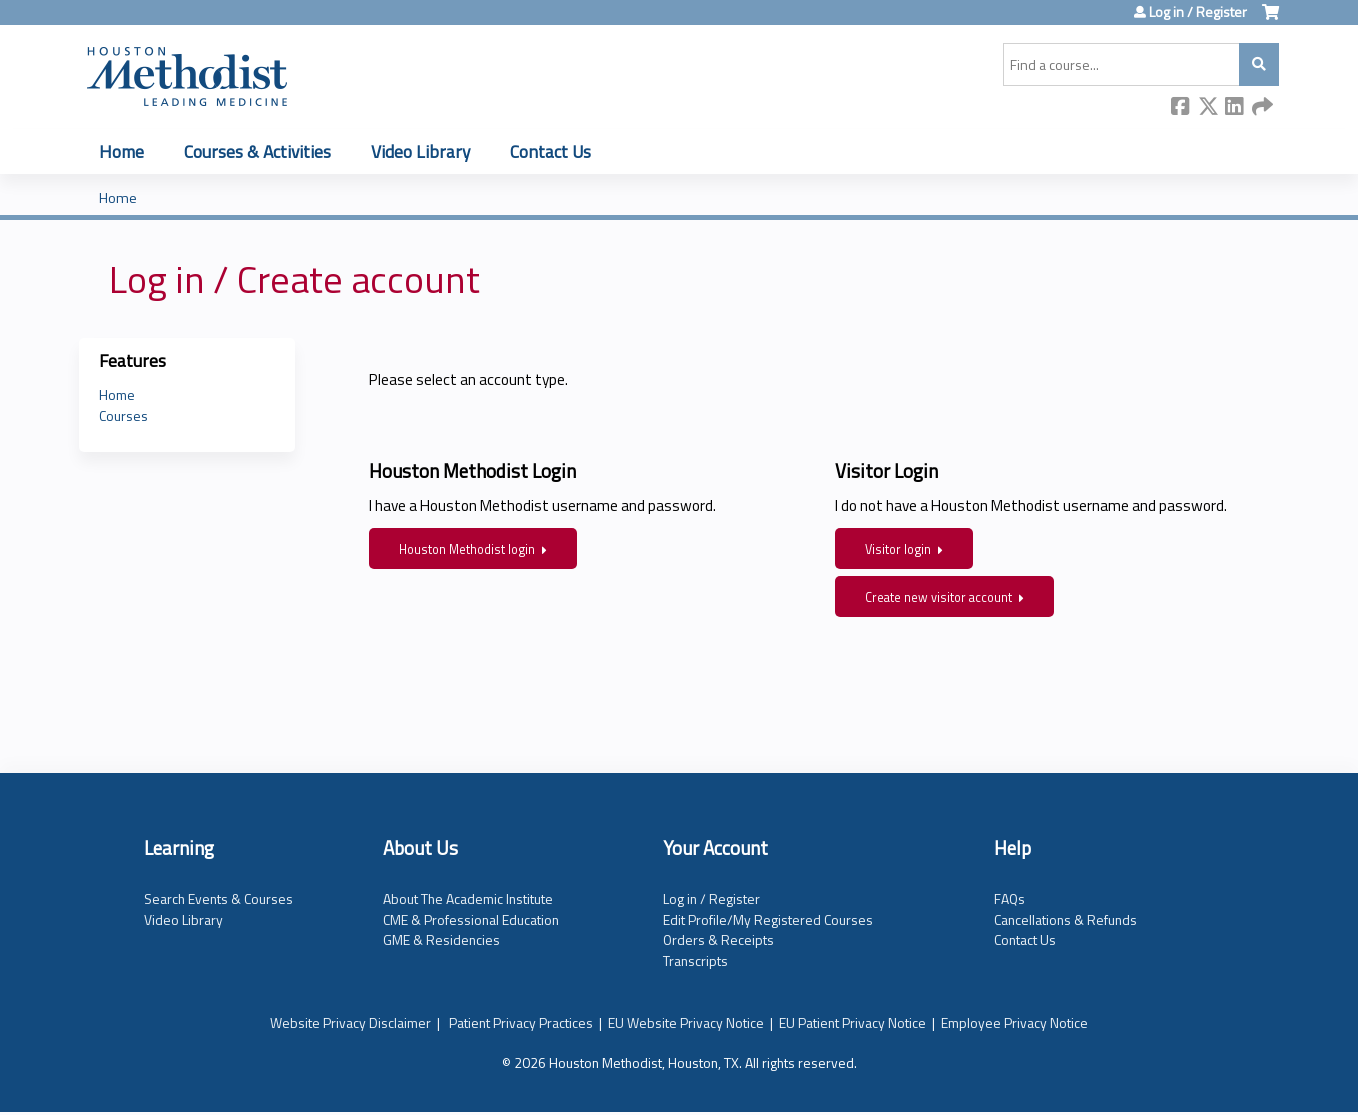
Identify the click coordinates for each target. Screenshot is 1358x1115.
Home (121, 151)
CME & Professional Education (471, 919)
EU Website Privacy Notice (686, 1022)
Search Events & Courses (218, 898)
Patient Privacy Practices (521, 1022)
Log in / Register (1198, 12)
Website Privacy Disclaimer (350, 1022)
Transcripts (695, 960)
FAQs (1009, 898)
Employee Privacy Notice (1014, 1022)
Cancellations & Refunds (1065, 919)
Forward (1262, 107)
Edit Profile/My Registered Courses (768, 919)
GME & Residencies (441, 939)
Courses (123, 415)
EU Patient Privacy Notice (852, 1022)
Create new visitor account (938, 597)
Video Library (420, 151)
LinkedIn (1235, 107)
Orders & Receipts (718, 939)
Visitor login (898, 549)
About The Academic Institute (468, 898)
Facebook (1181, 107)
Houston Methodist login (467, 549)
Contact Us (550, 151)
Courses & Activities (257, 151)
